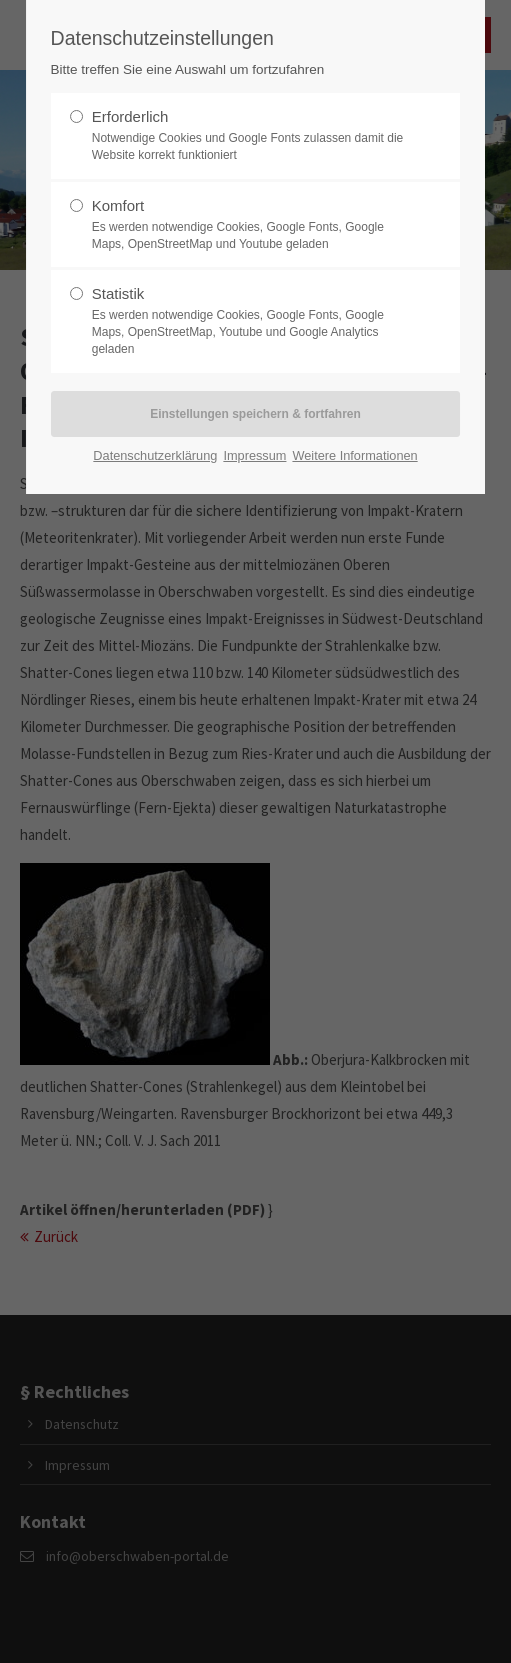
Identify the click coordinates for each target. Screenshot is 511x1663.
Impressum (254, 455)
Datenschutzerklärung (155, 455)
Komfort (248, 225)
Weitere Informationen (354, 455)
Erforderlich (248, 136)
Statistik (248, 321)
